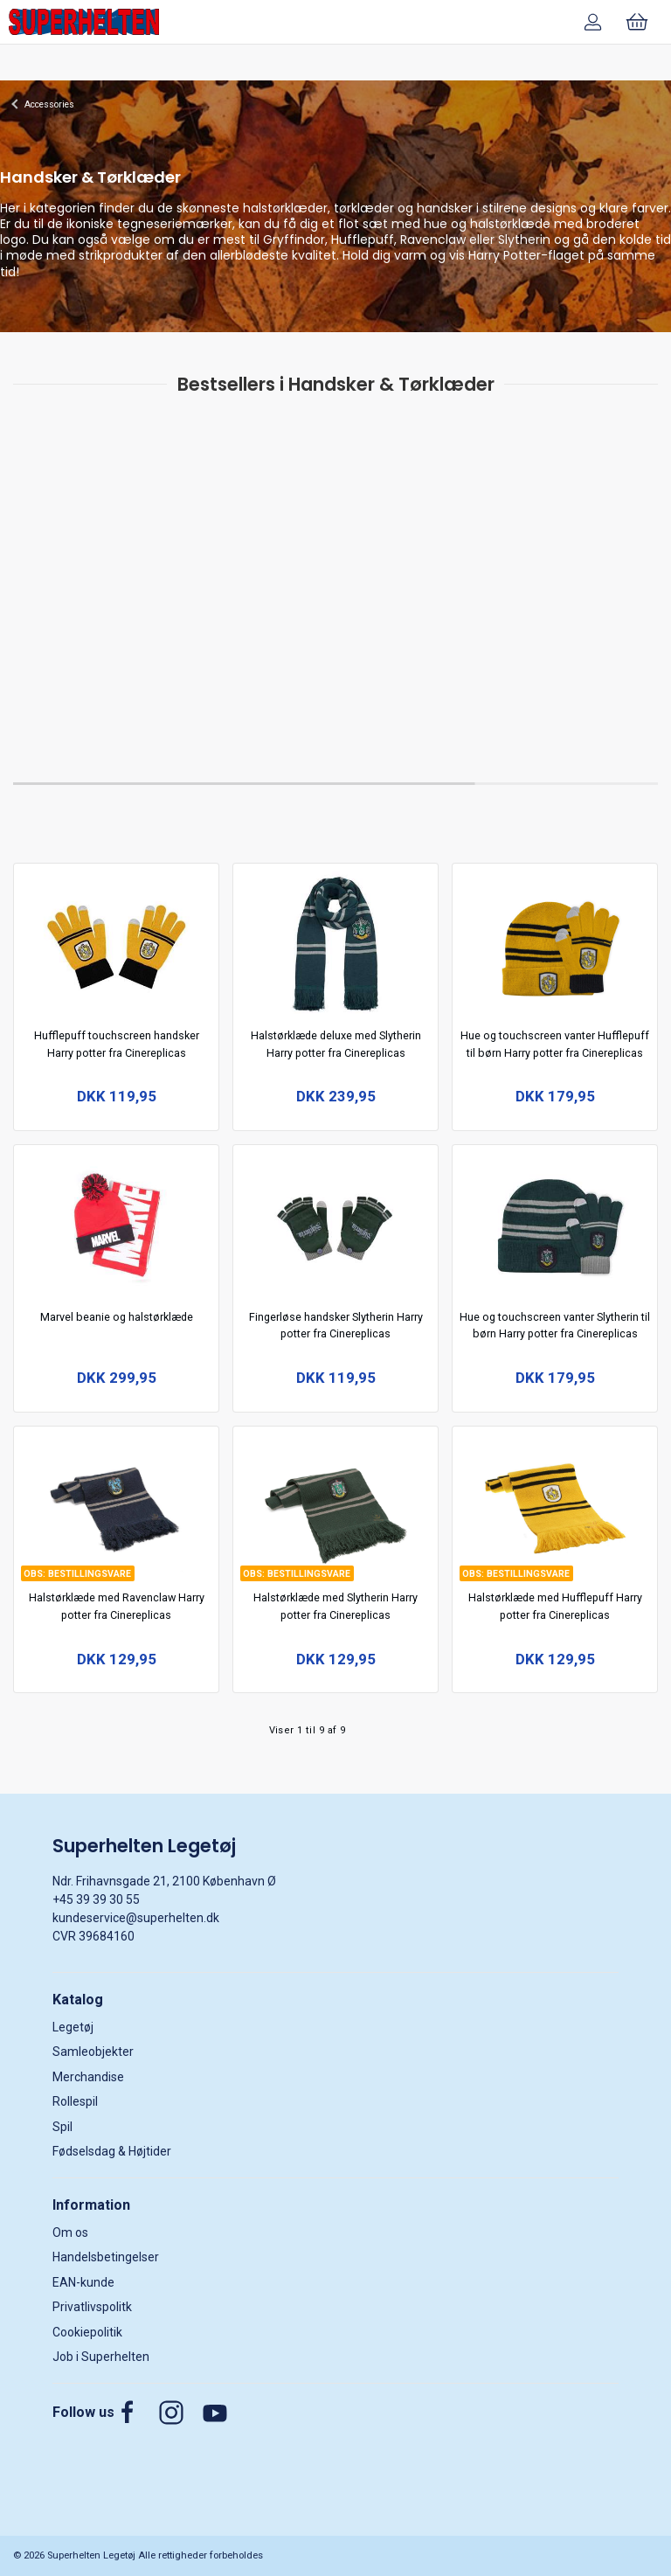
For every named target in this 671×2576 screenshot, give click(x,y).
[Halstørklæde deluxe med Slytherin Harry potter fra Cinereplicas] (336, 942)
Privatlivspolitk (92, 2307)
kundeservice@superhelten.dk (135, 1918)
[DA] (84, 22)
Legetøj (72, 2027)
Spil (62, 2127)
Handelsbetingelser (105, 2257)
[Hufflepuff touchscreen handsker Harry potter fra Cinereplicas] (116, 942)
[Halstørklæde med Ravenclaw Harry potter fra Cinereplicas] (116, 1504)
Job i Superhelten (100, 2357)
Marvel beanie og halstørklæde (116, 1316)
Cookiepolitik (87, 2332)
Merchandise (88, 2077)
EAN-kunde (83, 2282)
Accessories (49, 104)
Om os (70, 2232)
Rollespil (75, 2101)
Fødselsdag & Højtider (111, 2151)
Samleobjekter (93, 2052)
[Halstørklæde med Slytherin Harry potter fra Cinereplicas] (336, 1504)
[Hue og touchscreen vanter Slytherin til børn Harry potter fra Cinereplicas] (555, 1223)
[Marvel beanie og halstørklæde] (116, 1223)
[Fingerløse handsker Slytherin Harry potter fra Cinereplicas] (336, 1223)
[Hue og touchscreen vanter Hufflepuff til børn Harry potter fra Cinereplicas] (555, 942)
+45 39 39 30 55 (96, 1899)
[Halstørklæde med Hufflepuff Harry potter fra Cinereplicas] (555, 1504)
